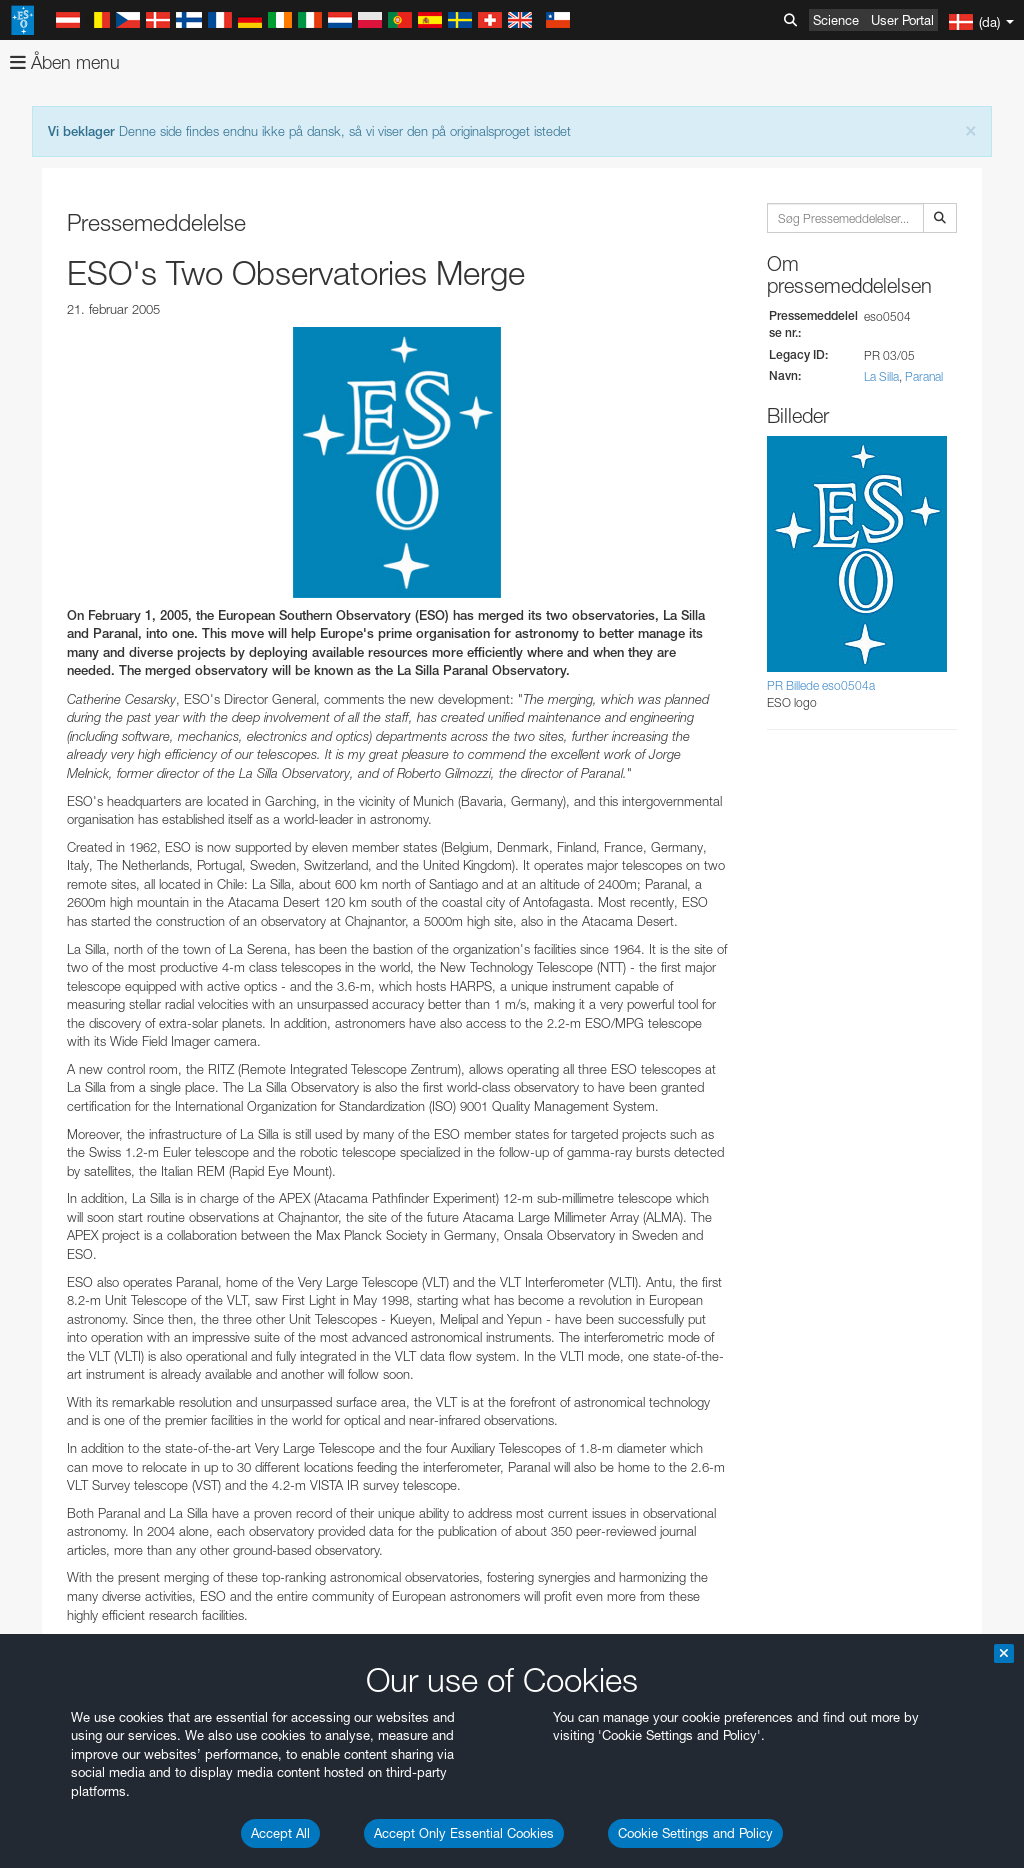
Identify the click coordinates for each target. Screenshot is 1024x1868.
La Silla (881, 376)
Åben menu (65, 62)
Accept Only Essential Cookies (464, 1833)
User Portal (902, 20)
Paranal (924, 376)
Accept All (280, 1833)
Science (836, 20)
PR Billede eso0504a (821, 685)
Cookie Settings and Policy (695, 1833)
